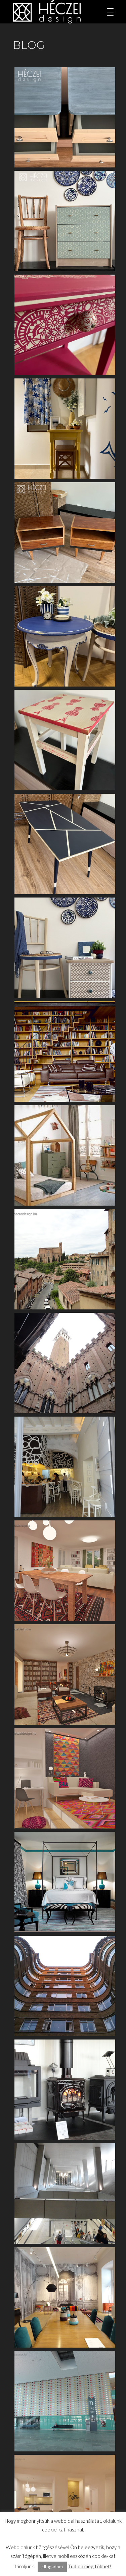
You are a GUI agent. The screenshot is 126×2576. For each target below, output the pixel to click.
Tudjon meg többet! (90, 2566)
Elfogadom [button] (52, 2566)
